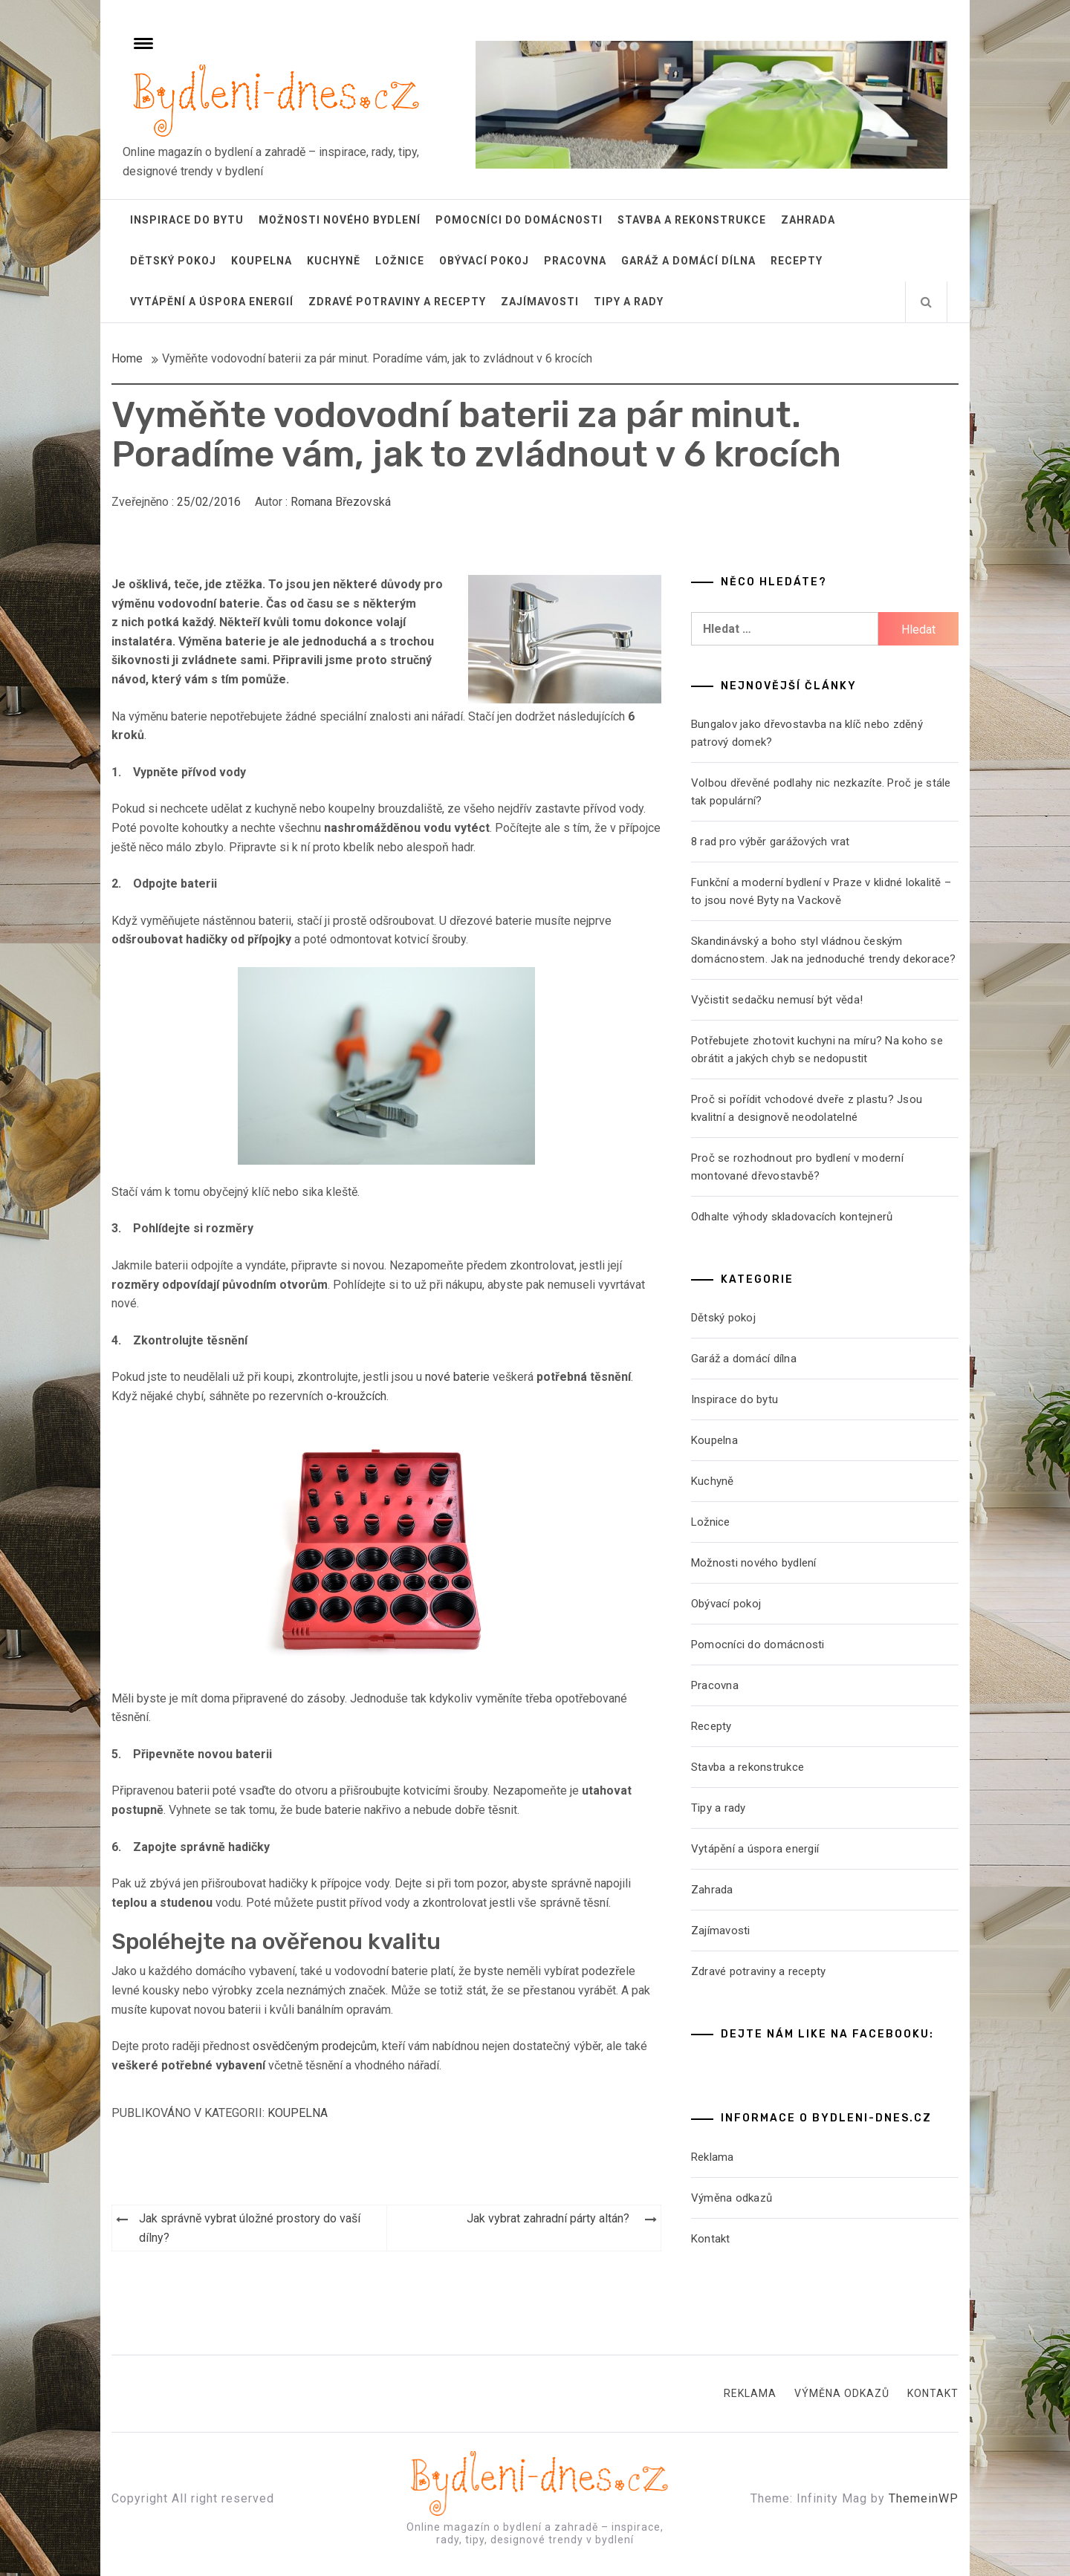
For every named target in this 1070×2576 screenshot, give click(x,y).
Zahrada (808, 220)
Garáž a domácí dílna (688, 261)
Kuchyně (333, 261)
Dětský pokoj (173, 261)
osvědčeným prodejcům (315, 2046)
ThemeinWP (924, 2498)
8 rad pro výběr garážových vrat (770, 841)
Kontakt (710, 2238)
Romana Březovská (341, 502)
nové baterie (457, 1377)
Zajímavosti (540, 302)
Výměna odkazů (731, 2198)
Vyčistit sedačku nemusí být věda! (777, 999)
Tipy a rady (629, 302)
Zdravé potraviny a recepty (397, 302)
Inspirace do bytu (187, 220)
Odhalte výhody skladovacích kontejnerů (792, 1216)
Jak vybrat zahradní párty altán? (548, 2218)
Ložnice (399, 261)
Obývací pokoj (484, 261)
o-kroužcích (356, 1396)
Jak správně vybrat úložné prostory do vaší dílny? (249, 2228)
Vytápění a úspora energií (212, 302)
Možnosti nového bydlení (340, 220)
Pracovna (575, 261)
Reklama (712, 2157)
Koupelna (261, 261)
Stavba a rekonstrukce (691, 220)
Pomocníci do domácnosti (519, 220)
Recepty (797, 261)
